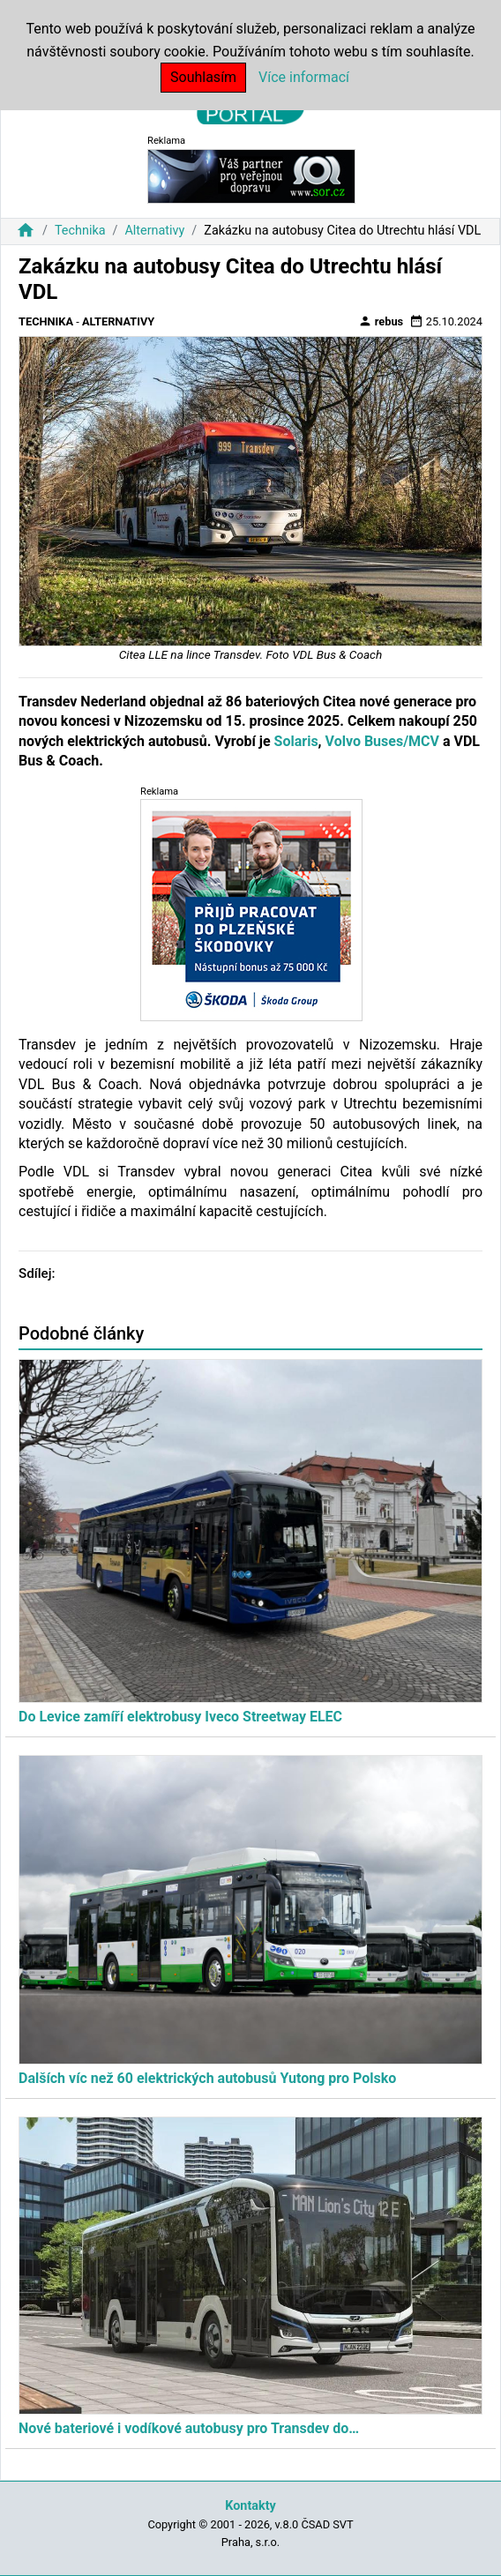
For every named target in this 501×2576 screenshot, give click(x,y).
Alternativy (154, 230)
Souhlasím (203, 77)
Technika (80, 230)
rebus (381, 321)
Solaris (296, 741)
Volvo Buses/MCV (382, 741)
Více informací (303, 77)
